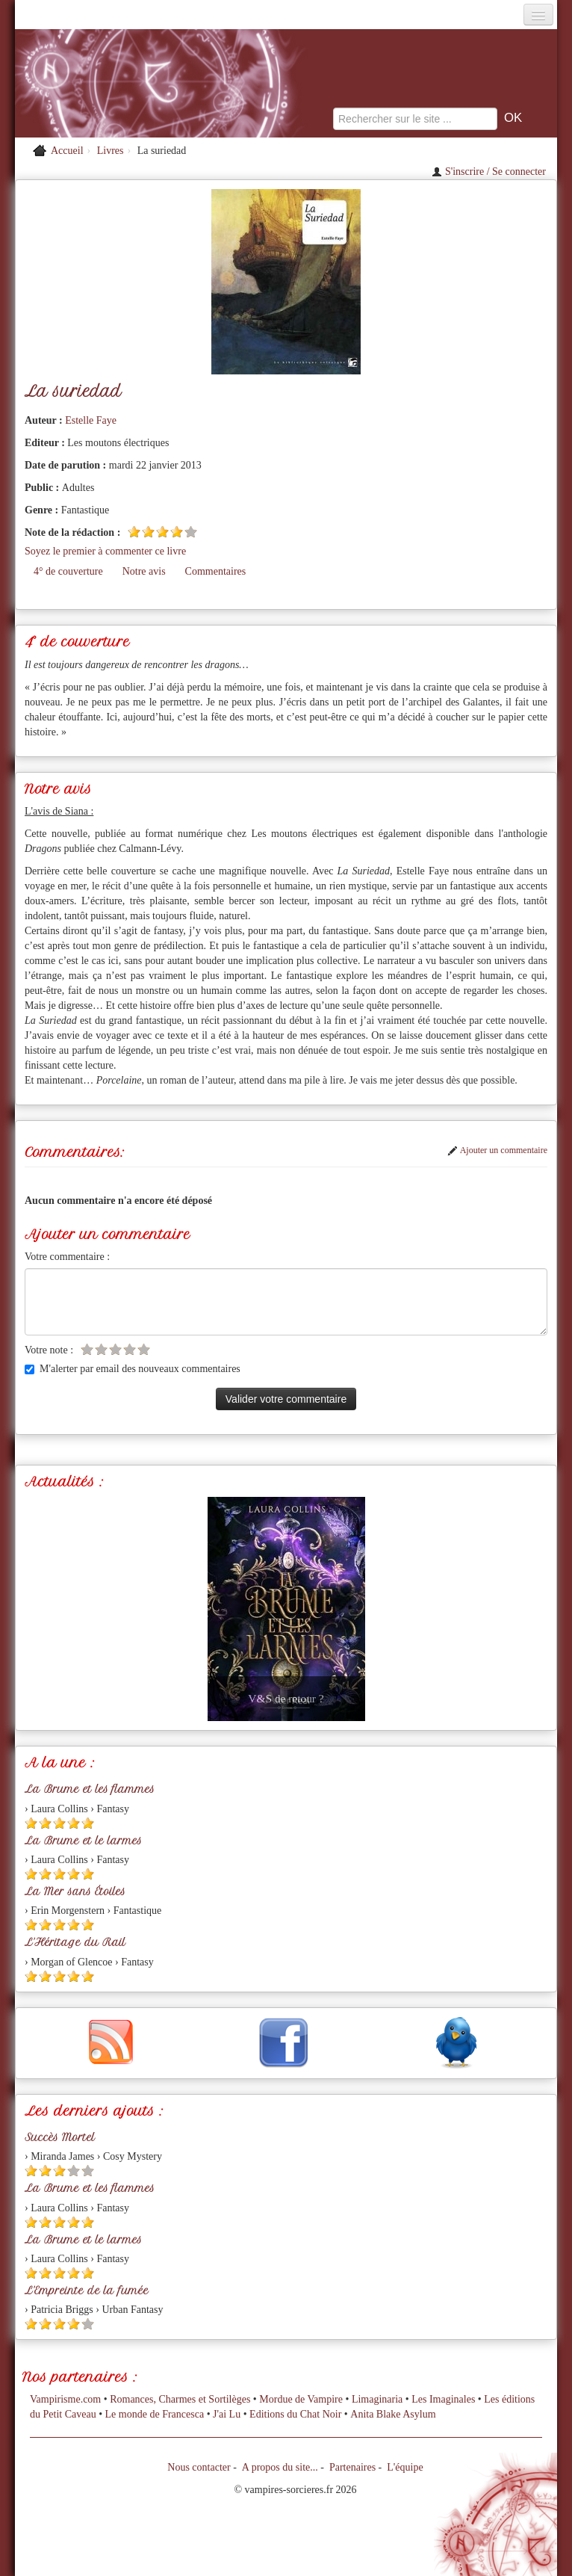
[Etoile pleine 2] (148, 531)
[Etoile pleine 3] (162, 531)
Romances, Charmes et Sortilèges (180, 2399)
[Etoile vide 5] (190, 531)
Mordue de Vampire (301, 2399)
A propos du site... (280, 2467)
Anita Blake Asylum (392, 2414)
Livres (110, 150)
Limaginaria (377, 2399)
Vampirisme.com (65, 2399)
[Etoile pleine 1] (134, 531)
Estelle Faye (90, 420)
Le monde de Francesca (155, 2414)
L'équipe (405, 2467)
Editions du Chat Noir (295, 2414)
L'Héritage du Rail (75, 1942)
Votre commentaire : (67, 1256)
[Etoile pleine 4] (176, 531)
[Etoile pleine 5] (87, 1823)
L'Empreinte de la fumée (87, 2291)
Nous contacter (198, 2467)
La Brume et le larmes (83, 1841)
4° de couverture (68, 571)
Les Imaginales (443, 2399)
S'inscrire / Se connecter (489, 171)
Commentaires (215, 571)
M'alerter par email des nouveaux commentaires (132, 1368)
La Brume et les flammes (90, 1789)
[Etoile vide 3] (115, 1349)
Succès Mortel (60, 2137)
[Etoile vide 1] (87, 1349)
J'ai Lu (226, 2414)
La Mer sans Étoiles (75, 1891)
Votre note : (49, 1350)
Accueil (67, 150)
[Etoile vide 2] (101, 1349)
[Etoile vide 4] (129, 1349)
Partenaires (352, 2467)
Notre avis (144, 571)
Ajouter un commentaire (497, 1150)
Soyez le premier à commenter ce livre (105, 551)
